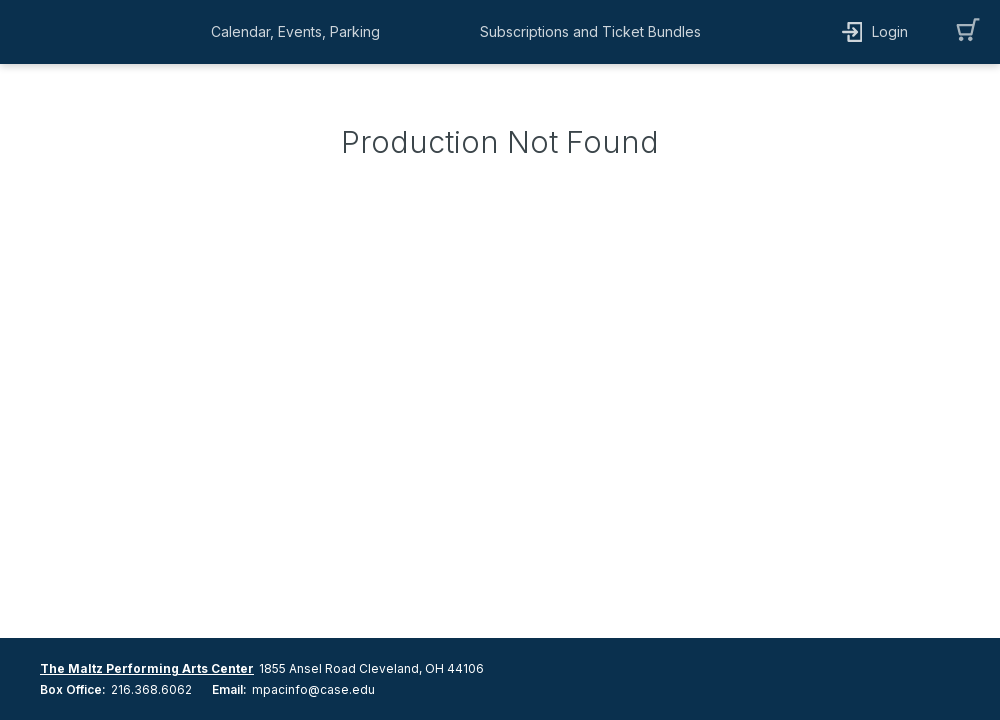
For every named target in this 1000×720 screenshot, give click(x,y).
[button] (300, 32)
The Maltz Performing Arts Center (147, 668)
